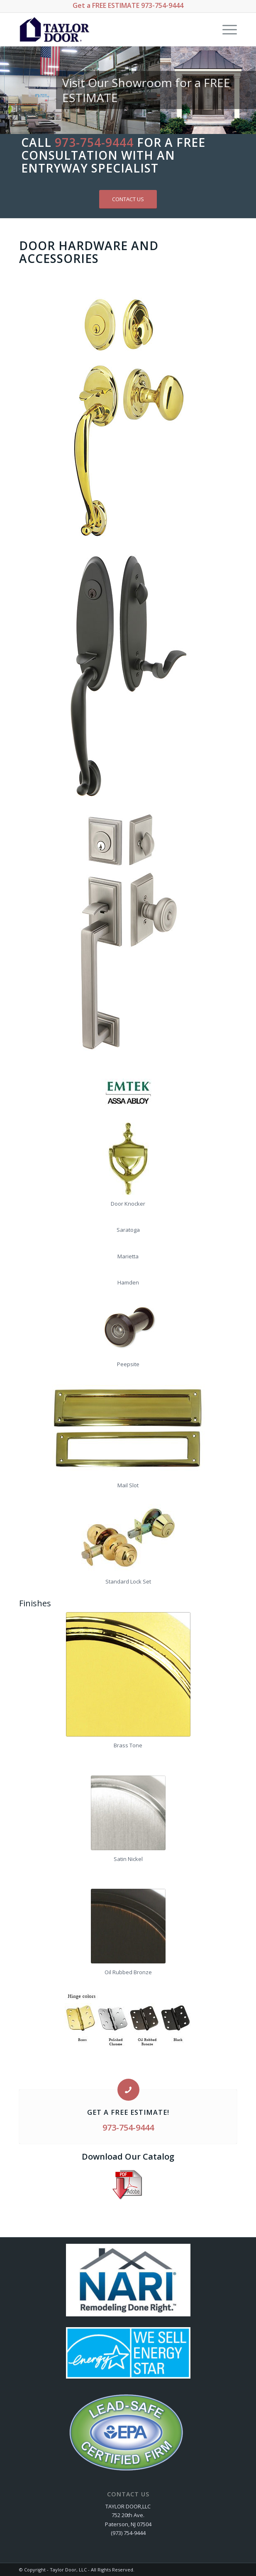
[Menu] (225, 29)
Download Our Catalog (128, 2156)
